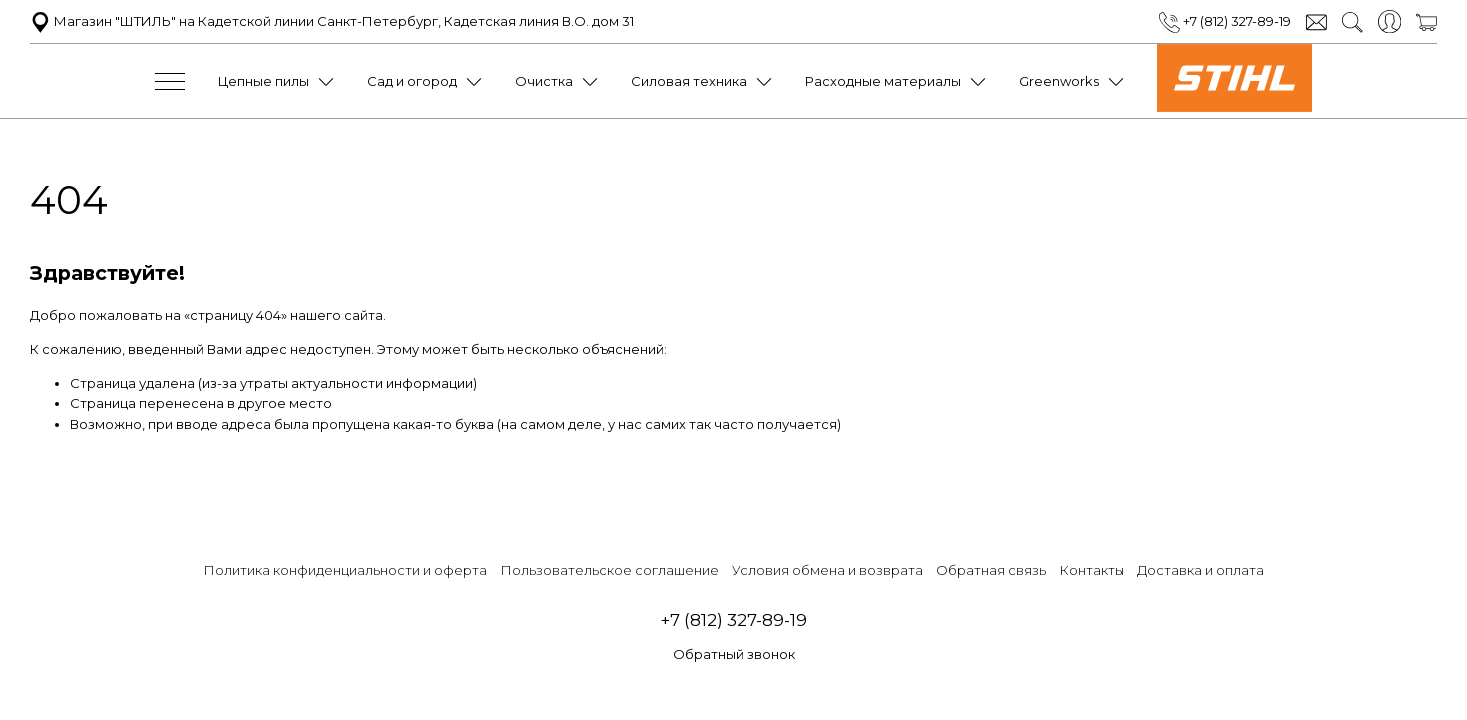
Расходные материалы (883, 81)
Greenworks (1059, 81)
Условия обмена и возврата (827, 570)
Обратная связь (991, 570)
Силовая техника (689, 81)
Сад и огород (412, 81)
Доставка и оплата (1200, 570)
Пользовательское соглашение (609, 570)
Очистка (544, 81)
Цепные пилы (263, 81)
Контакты (1091, 570)
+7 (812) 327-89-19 (1225, 21)
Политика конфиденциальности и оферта (345, 570)
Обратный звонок (734, 654)
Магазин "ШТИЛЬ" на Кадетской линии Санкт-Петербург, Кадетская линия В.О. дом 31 (332, 21)
